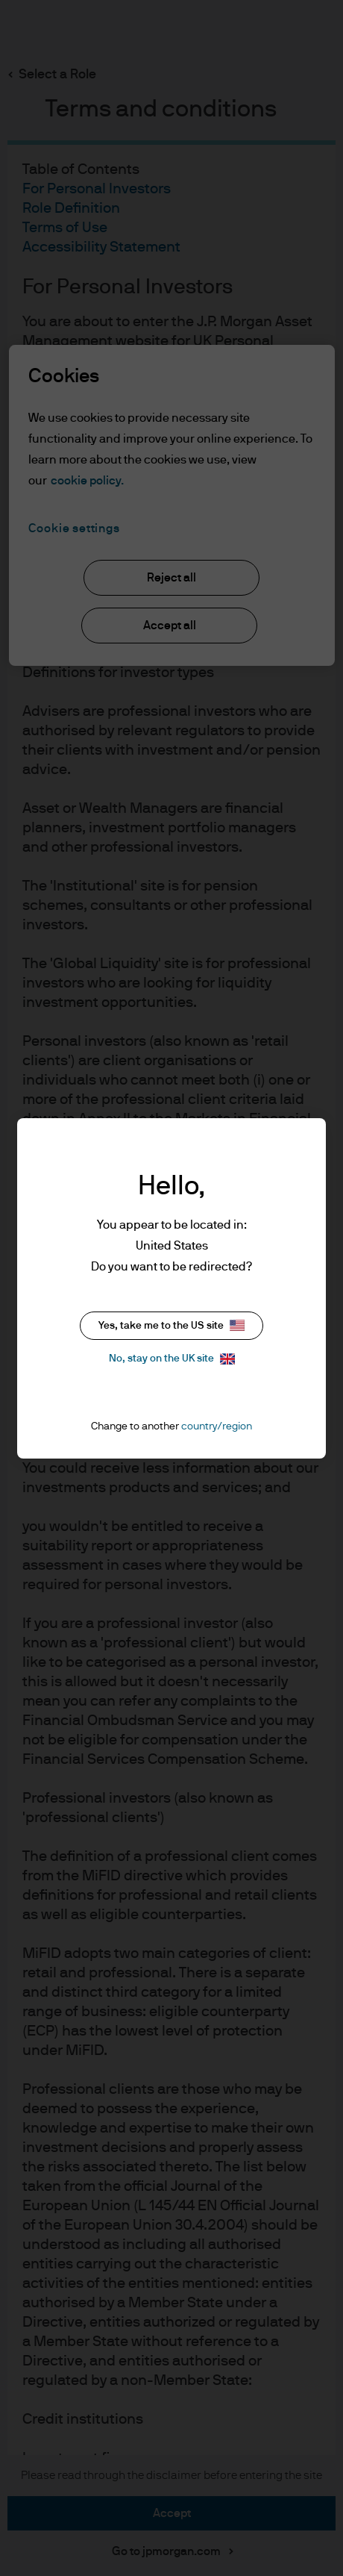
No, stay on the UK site (172, 1359)
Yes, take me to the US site (171, 1325)
